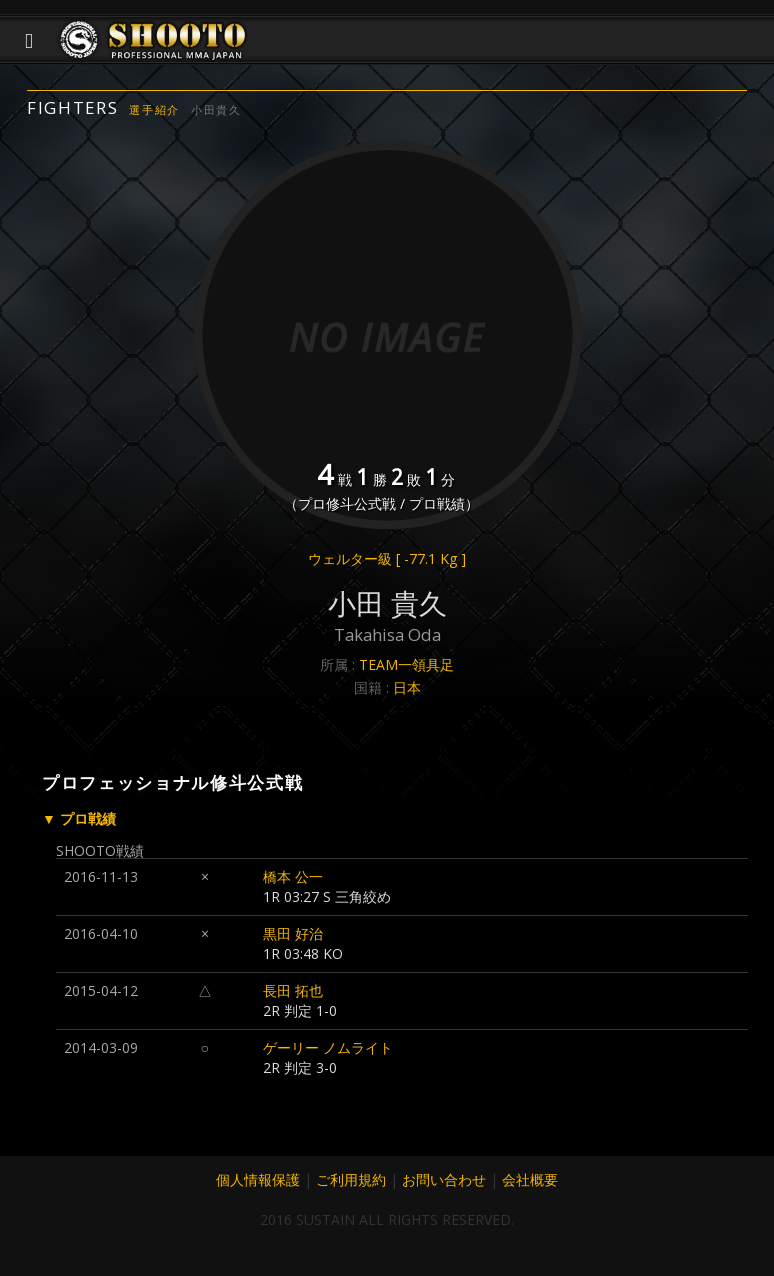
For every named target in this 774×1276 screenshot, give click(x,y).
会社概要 (530, 1179)
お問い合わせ (444, 1179)
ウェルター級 (387, 558)
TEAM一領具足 (406, 664)
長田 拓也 (293, 990)
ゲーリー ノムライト (328, 1047)
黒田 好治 (293, 933)
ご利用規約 (351, 1179)
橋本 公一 (293, 876)
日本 (407, 687)
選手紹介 (154, 109)
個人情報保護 (258, 1179)
